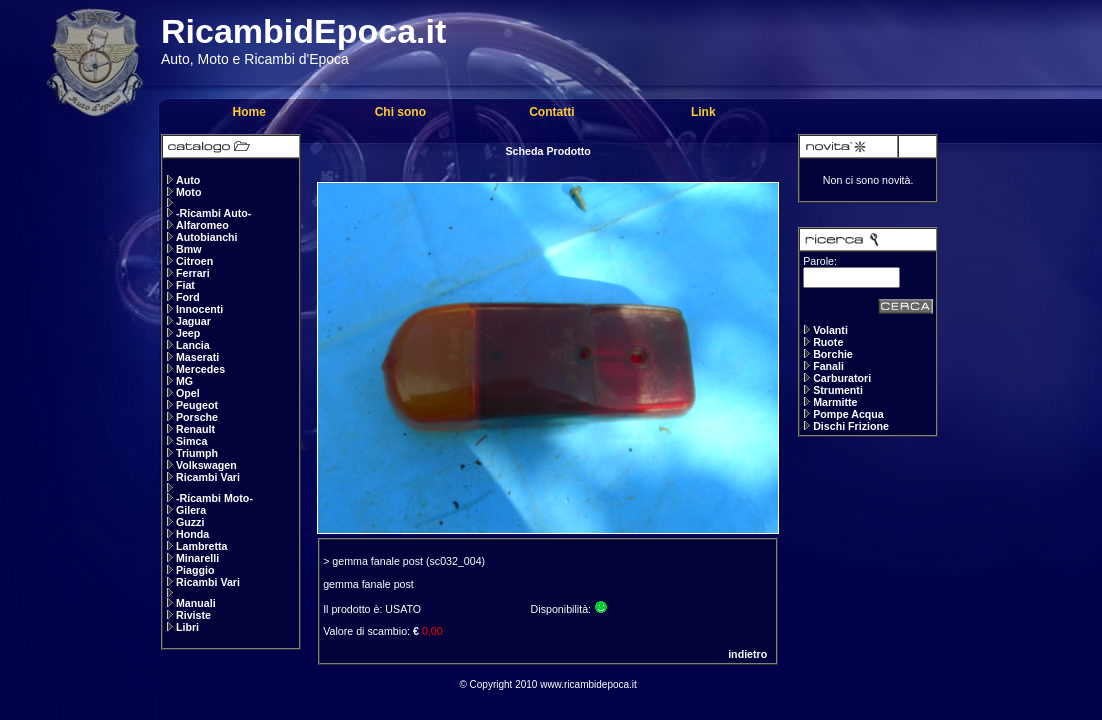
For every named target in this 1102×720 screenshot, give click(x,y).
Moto (188, 192)
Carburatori (842, 378)
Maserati (197, 357)
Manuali (196, 603)
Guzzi (190, 522)
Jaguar (193, 321)
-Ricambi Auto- (213, 213)
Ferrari (193, 273)
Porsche (197, 417)
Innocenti (199, 309)
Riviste (193, 615)
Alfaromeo (202, 225)
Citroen (194, 261)
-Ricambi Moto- (214, 498)
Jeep (188, 333)
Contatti (551, 112)
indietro (747, 654)
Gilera (191, 510)
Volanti (830, 330)
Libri (187, 627)
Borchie (833, 354)
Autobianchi (207, 237)
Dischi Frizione (851, 426)
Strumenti (838, 390)
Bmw (188, 249)
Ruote (828, 342)
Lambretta (202, 546)
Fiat (185, 285)
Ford (188, 297)
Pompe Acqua (848, 414)
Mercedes (200, 369)
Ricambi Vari (208, 477)
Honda (192, 534)
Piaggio (195, 570)
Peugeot (197, 405)
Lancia (193, 345)
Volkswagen (206, 465)
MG (184, 381)
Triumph (197, 453)
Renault (195, 429)
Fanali (828, 366)
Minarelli (197, 558)
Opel (188, 393)
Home (248, 112)
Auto (188, 180)
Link (703, 112)
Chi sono (400, 112)
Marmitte (835, 402)
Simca (191, 441)
